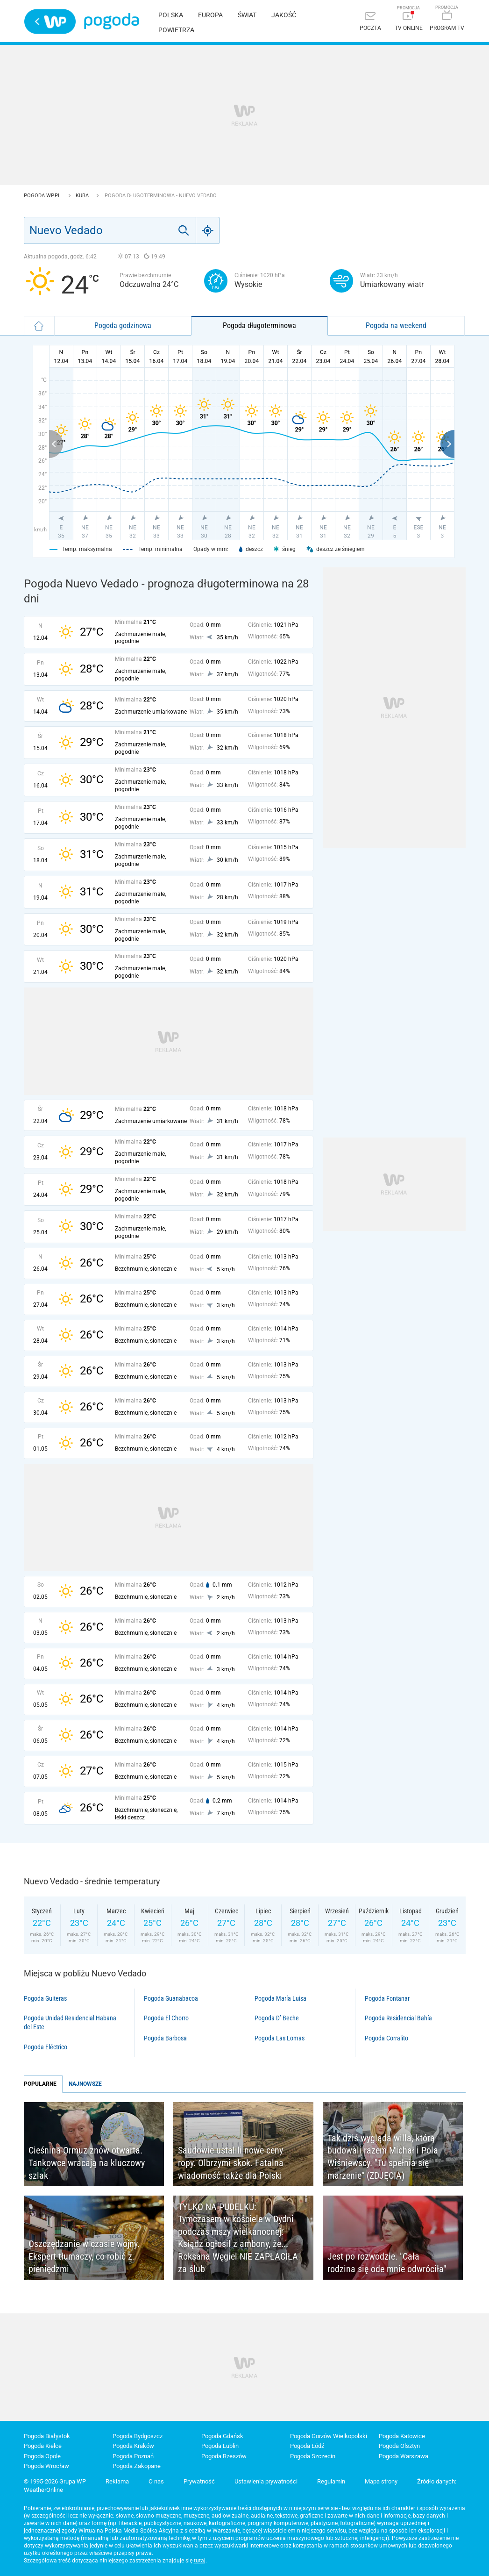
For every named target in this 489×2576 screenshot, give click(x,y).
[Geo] (208, 230)
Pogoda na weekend (396, 325)
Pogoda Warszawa (403, 2456)
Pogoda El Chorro (166, 2018)
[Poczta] (370, 22)
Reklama (117, 2481)
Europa (210, 15)
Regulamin (331, 2481)
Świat (247, 15)
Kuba (83, 196)
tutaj (200, 2560)
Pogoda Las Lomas (280, 2038)
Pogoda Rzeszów (224, 2456)
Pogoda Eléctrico (45, 2047)
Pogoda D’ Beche (277, 2018)
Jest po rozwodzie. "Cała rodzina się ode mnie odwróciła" (386, 2263)
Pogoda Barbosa (165, 2038)
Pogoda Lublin (220, 2445)
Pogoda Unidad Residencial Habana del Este (70, 2022)
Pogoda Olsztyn (399, 2445)
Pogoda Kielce (43, 2445)
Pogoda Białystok (47, 2436)
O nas (156, 2481)
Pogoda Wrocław (46, 2465)
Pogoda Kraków (133, 2445)
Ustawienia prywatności (266, 2481)
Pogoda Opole (42, 2456)
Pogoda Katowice (402, 2436)
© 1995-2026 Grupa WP (55, 2481)
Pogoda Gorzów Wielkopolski (328, 2436)
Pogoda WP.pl (43, 196)
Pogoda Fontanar (387, 1998)
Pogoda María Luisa (280, 1998)
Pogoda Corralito (386, 2038)
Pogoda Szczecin (312, 2456)
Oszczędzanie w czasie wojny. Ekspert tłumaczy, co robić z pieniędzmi (84, 2256)
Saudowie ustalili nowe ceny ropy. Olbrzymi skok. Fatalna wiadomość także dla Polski (230, 2163)
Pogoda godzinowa (122, 325)
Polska (170, 15)
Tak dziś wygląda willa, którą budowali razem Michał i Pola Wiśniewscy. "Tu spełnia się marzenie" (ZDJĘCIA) (382, 2156)
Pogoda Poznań (133, 2456)
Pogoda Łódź (307, 2445)
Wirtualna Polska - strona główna (50, 21)
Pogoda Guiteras (45, 1998)
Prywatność (199, 2481)
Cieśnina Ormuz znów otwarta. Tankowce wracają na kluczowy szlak (86, 2163)
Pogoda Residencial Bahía (398, 2018)
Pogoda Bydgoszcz (138, 2436)
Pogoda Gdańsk (222, 2436)
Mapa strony (381, 2481)
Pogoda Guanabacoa (171, 1998)
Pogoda (111, 21)
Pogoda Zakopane (137, 2465)
